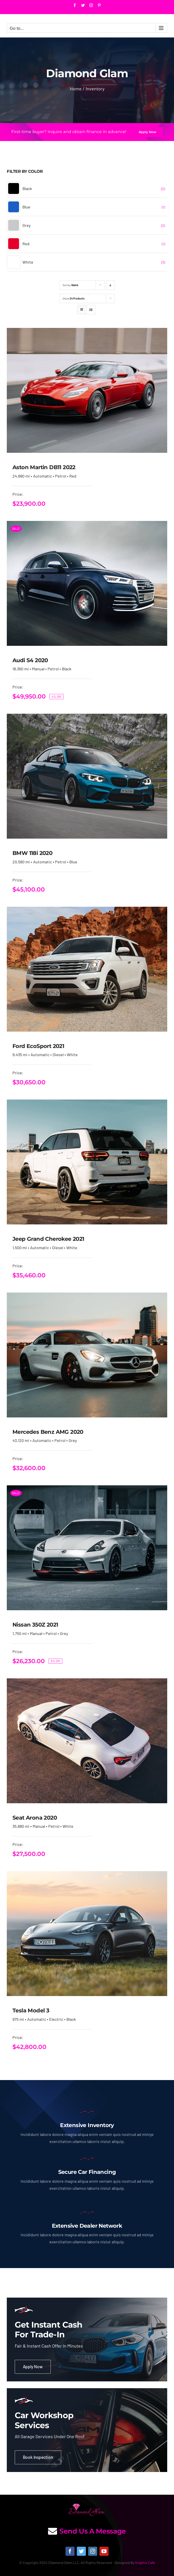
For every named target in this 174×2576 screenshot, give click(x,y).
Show (74, 298)
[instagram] (92, 2551)
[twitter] (81, 2551)
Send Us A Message (92, 2531)
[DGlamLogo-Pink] (87, 2505)
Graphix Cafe (145, 2562)
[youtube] (104, 2551)
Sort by (70, 285)
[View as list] (90, 309)
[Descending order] (110, 285)
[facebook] (70, 2551)
